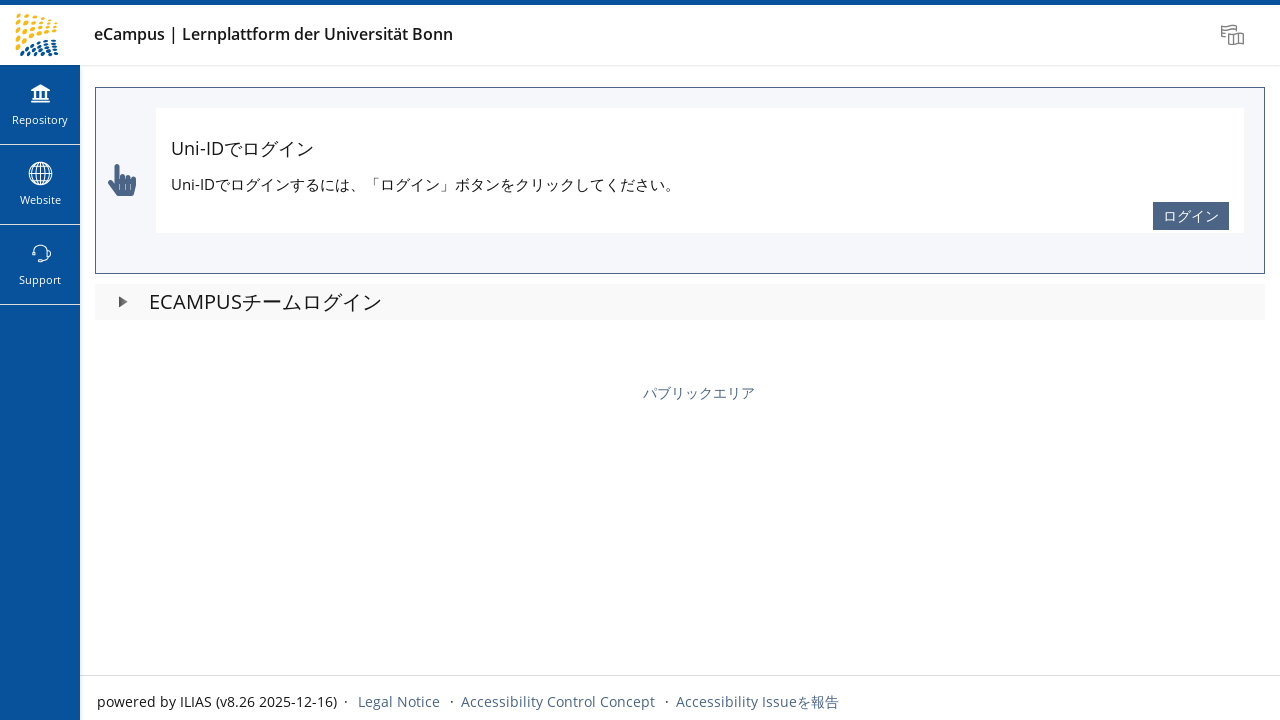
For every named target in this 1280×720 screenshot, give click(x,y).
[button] (680, 302)
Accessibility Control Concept (558, 701)
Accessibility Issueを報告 (757, 701)
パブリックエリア (699, 392)
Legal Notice (399, 701)
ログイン (1191, 215)
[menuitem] (1235, 35)
